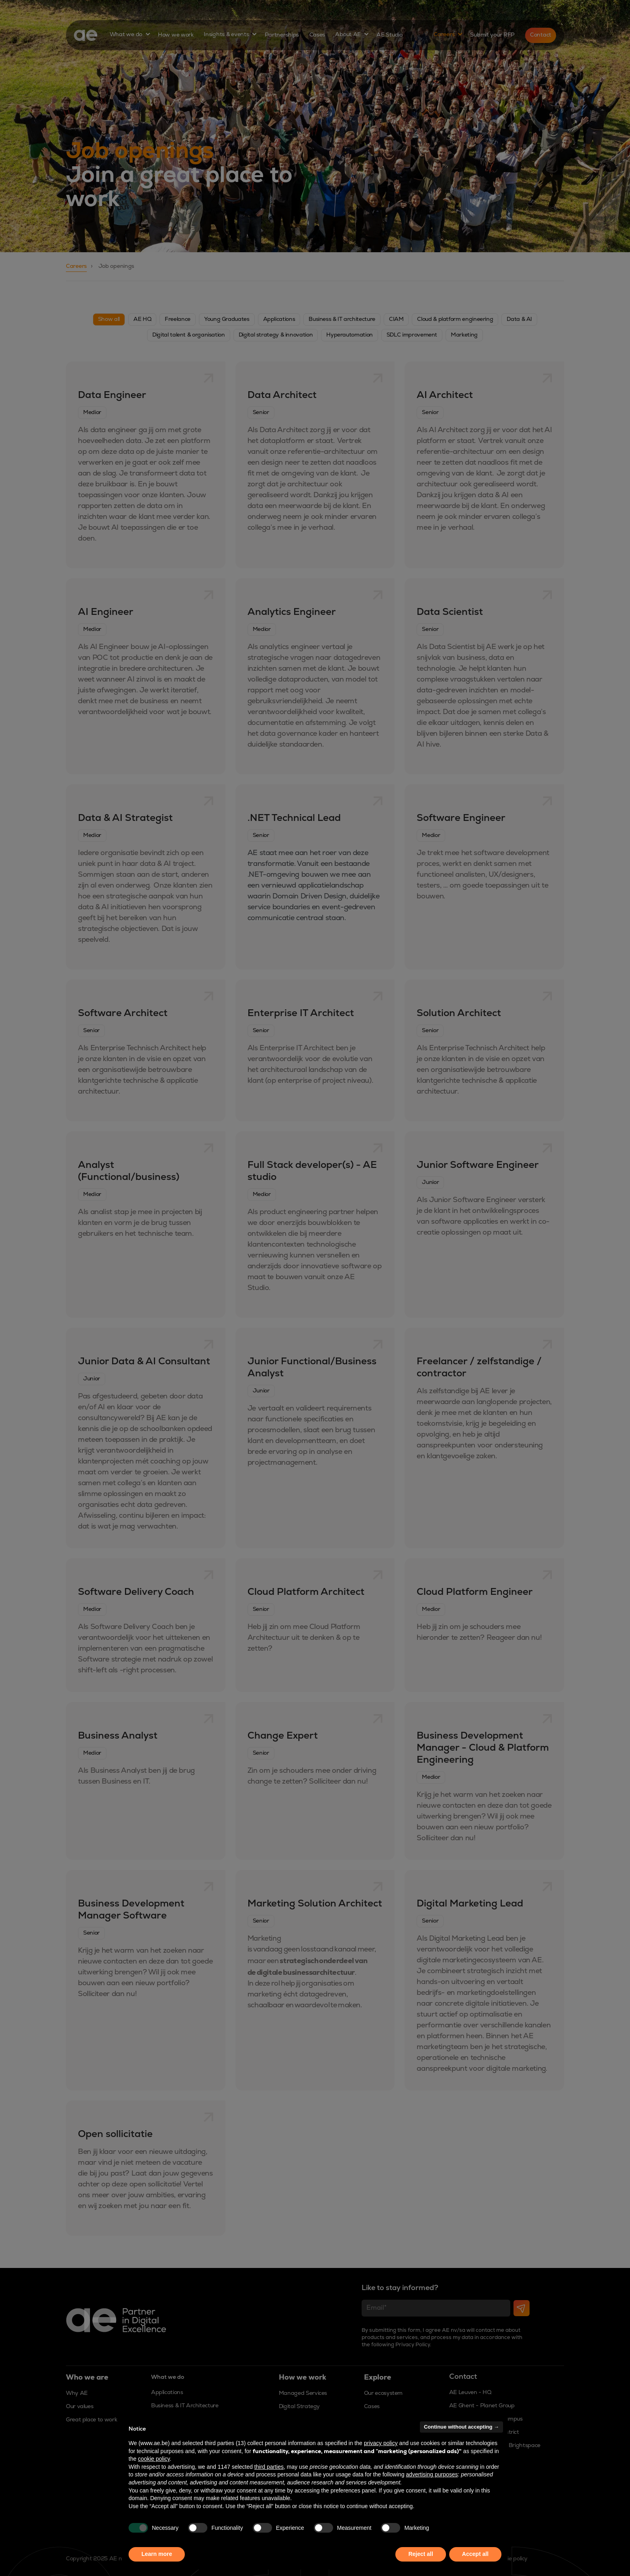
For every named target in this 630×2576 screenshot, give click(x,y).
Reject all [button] (420, 2554)
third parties (269, 2467)
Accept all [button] (475, 2554)
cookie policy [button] (154, 2459)
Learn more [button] (156, 2554)
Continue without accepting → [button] (461, 2427)
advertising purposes (432, 2474)
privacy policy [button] (381, 2443)
